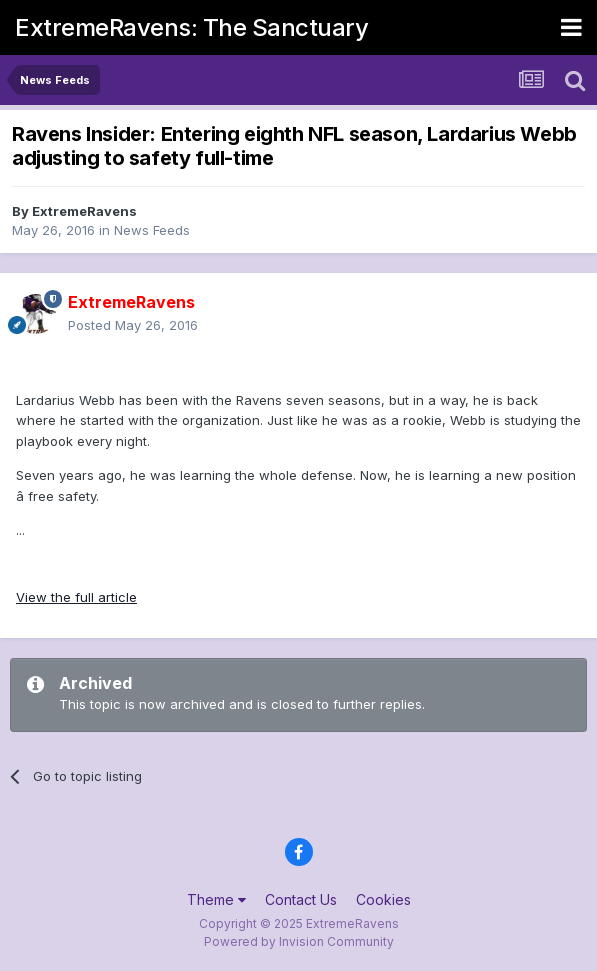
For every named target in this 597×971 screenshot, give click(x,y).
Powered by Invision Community (299, 941)
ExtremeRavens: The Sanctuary (191, 27)
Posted (133, 325)
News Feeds (152, 230)
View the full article (76, 597)
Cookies (383, 899)
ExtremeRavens (84, 211)
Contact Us (301, 899)
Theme (216, 899)
